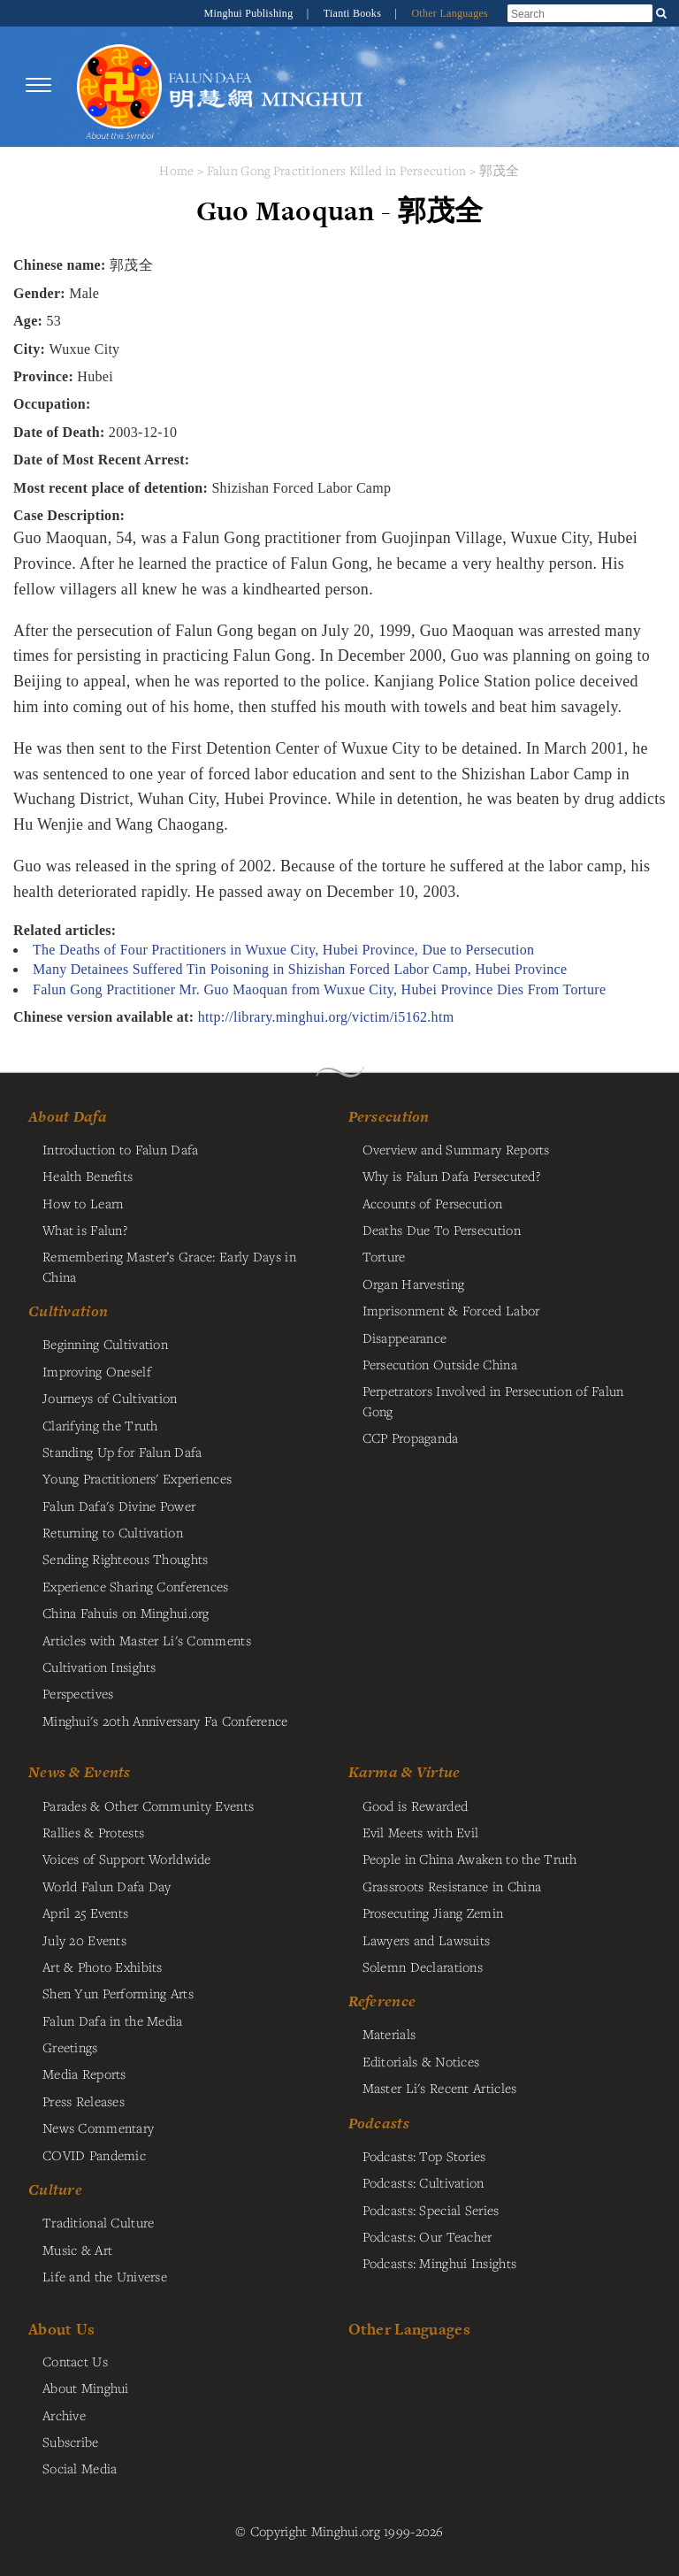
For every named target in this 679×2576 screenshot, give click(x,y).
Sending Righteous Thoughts (125, 1559)
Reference (382, 2001)
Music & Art (77, 2249)
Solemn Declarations (422, 1966)
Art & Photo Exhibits (102, 1966)
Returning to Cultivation (112, 1532)
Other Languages (449, 13)
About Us (61, 2329)
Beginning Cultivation (105, 1344)
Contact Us (75, 2361)
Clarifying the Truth (100, 1425)
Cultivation (68, 1311)
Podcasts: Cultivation (423, 2182)
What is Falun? (84, 1229)
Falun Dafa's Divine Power (118, 1505)
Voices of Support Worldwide (126, 1858)
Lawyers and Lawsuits (426, 1940)
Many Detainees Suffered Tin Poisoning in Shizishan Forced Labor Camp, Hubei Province (300, 969)
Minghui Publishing (250, 13)
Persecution (389, 1116)
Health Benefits (87, 1175)
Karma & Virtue (404, 1771)
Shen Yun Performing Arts (118, 1993)
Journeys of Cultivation (110, 1398)
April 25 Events (85, 1912)
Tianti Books (354, 13)
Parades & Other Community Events (148, 1805)
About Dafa (67, 1116)
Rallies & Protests (93, 1832)
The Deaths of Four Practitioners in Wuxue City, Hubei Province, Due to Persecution (283, 949)
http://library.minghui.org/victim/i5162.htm (326, 1016)
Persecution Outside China (439, 1364)
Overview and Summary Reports (456, 1149)
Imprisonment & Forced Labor (451, 1310)
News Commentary (98, 2127)
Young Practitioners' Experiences (137, 1478)
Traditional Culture (98, 2222)
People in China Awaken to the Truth (469, 1858)
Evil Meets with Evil (420, 1832)
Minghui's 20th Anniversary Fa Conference (165, 1720)
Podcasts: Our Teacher (427, 2236)
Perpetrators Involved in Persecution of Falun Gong (493, 1400)
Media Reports (84, 2073)
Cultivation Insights (99, 1666)
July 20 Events (84, 1940)
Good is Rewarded (415, 1805)
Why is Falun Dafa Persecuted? (451, 1175)
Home (176, 170)
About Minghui (85, 2387)
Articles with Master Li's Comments (146, 1640)
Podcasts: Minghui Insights (439, 2263)
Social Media (79, 2468)
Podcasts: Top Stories (424, 2156)
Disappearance (404, 1337)
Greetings (70, 2047)
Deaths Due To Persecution (441, 1229)
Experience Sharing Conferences (135, 1586)
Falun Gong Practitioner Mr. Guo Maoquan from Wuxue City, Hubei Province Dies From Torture (319, 989)
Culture (55, 2189)
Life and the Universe (104, 2276)
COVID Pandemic (94, 2155)
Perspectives (77, 1693)
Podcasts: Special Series (431, 2210)
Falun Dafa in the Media (112, 2020)
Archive (64, 2415)
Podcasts (378, 2123)
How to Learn (82, 1203)
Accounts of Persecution (432, 1203)
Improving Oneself (96, 1371)
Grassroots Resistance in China (452, 1886)
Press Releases (83, 2101)
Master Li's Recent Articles (439, 2088)
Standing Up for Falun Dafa (122, 1451)
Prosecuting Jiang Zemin (433, 1912)
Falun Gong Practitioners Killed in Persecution (338, 170)
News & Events (79, 1771)
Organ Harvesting (413, 1283)
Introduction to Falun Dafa (120, 1149)
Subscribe (70, 2441)
